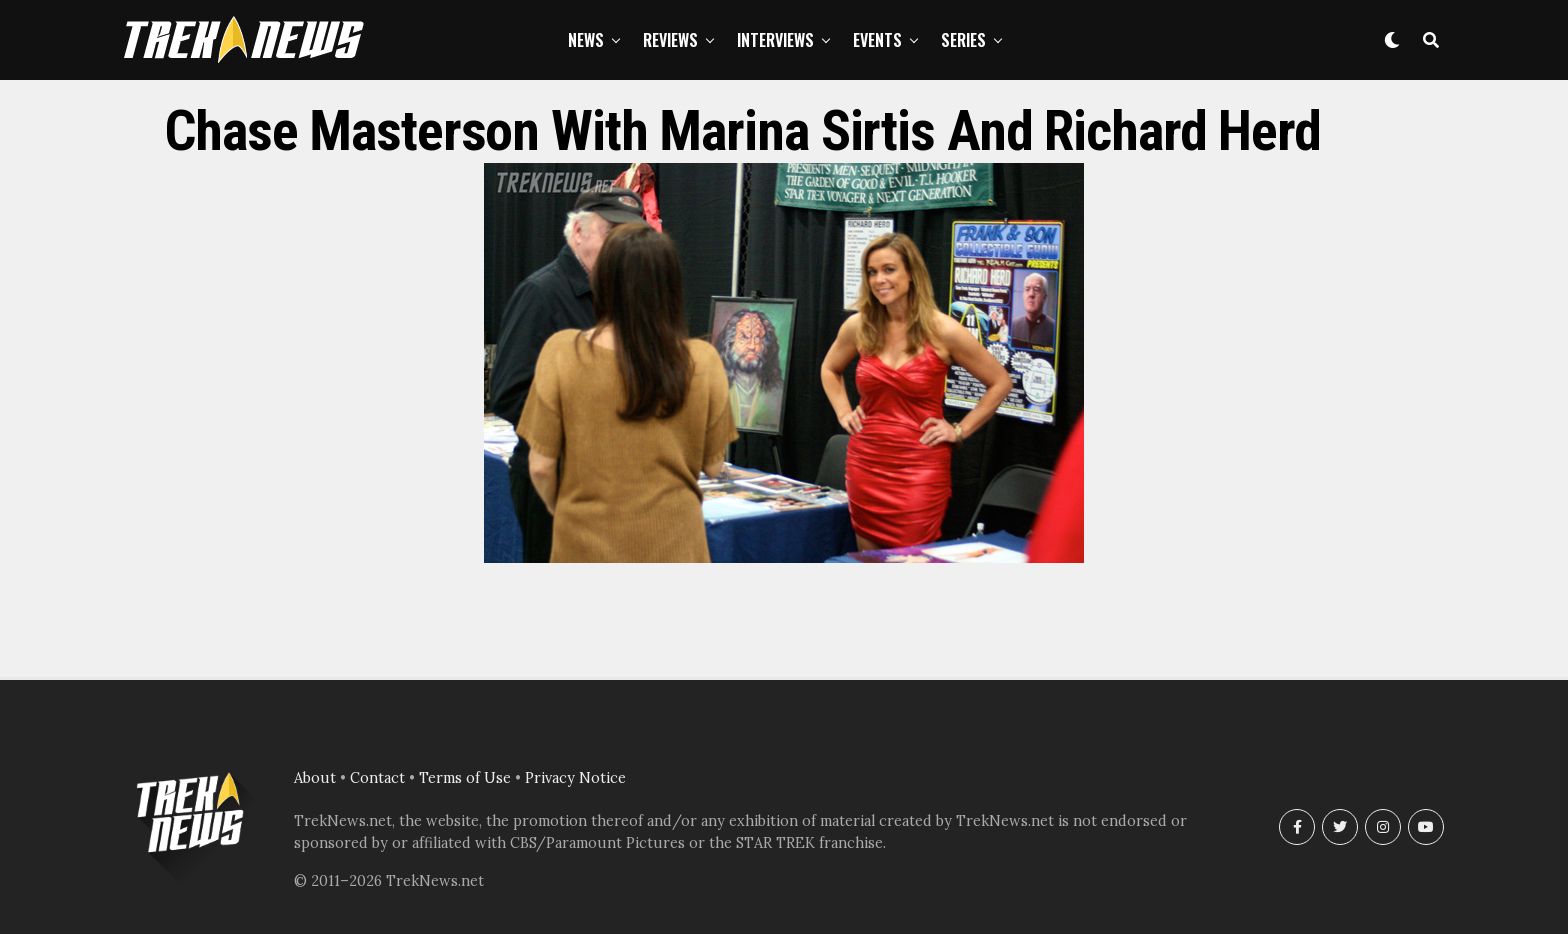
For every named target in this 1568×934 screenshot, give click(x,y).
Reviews (670, 40)
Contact (377, 778)
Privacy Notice (575, 778)
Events (877, 40)
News (586, 40)
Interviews (775, 40)
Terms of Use (465, 778)
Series (963, 40)
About (315, 778)
